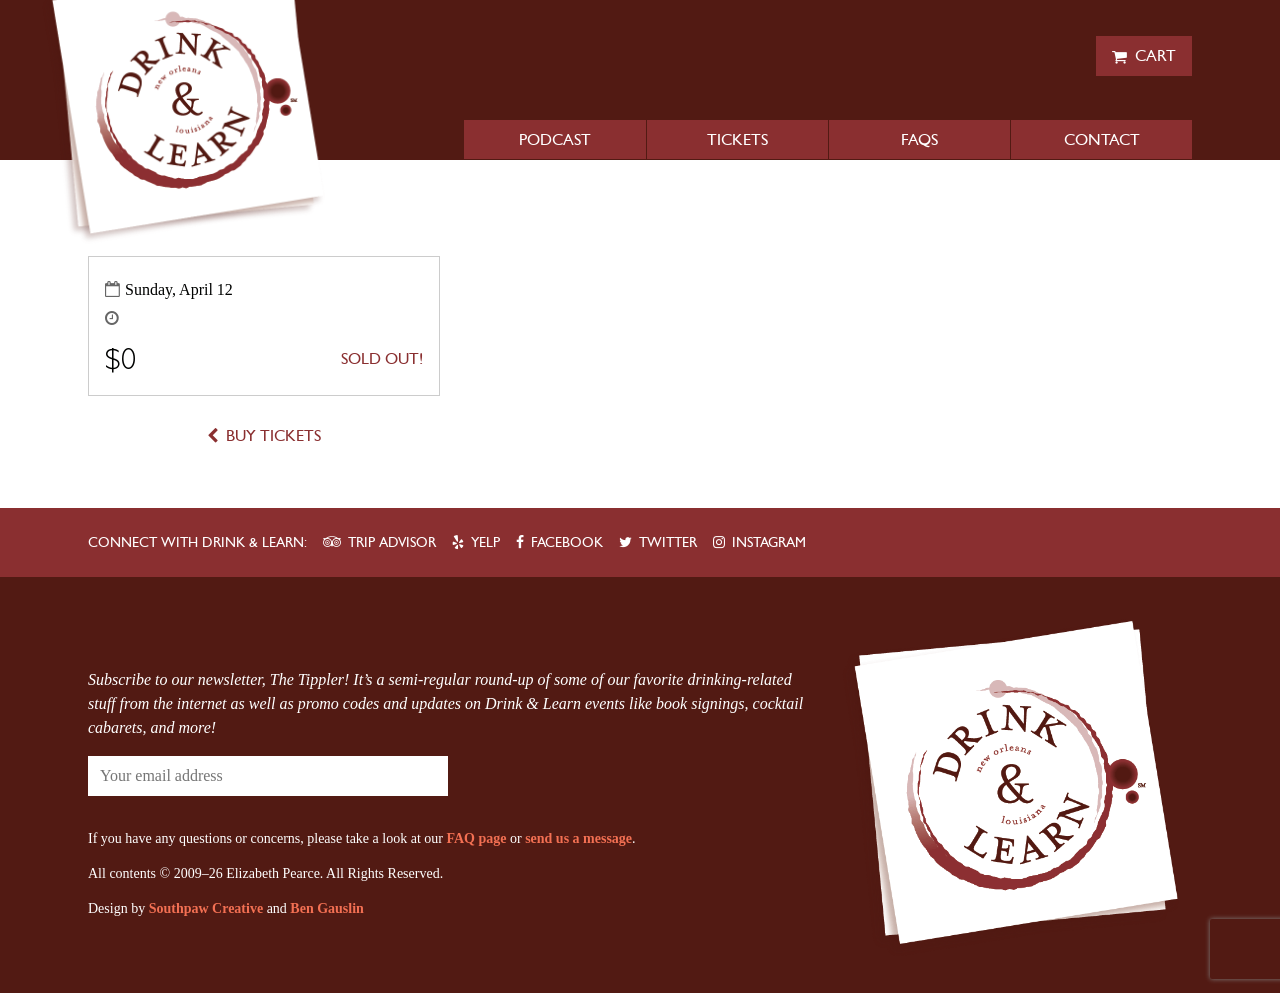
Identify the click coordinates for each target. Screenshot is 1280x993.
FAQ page (476, 838)
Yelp (485, 542)
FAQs (919, 139)
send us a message (578, 838)
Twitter (668, 542)
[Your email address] (208, 776)
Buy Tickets (273, 435)
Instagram (769, 542)
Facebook (567, 542)
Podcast (555, 139)
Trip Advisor (392, 542)
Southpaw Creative (206, 908)
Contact (1102, 139)
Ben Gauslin (327, 908)
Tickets (737, 139)
